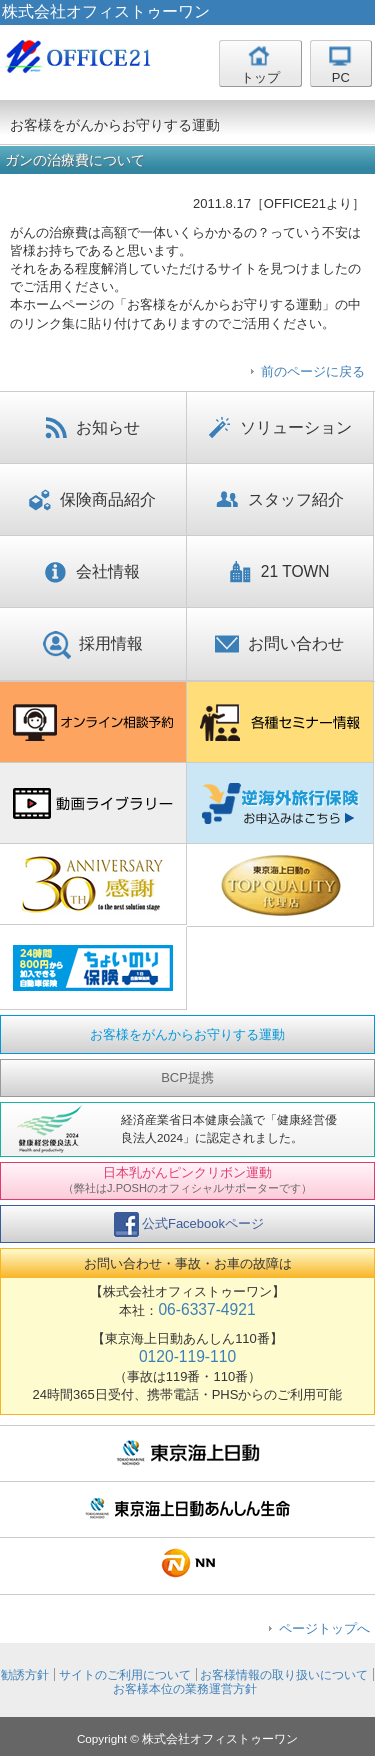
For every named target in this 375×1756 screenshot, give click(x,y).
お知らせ (92, 429)
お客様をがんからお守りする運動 (187, 1034)
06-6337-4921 (206, 1309)
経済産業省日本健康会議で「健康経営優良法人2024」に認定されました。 (229, 1128)
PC (341, 77)
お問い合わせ (279, 645)
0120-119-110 (187, 1356)
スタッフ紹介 (280, 501)
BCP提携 (187, 1077)
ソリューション (279, 428)
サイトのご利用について (125, 1674)
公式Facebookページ (189, 1224)
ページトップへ (324, 1628)
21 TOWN (280, 573)
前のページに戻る (313, 371)
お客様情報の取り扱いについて (284, 1674)
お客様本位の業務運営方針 (185, 1688)
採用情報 (93, 645)
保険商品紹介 (92, 501)
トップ (260, 77)
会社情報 (92, 573)
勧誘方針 (25, 1674)
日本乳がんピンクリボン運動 (187, 1179)
